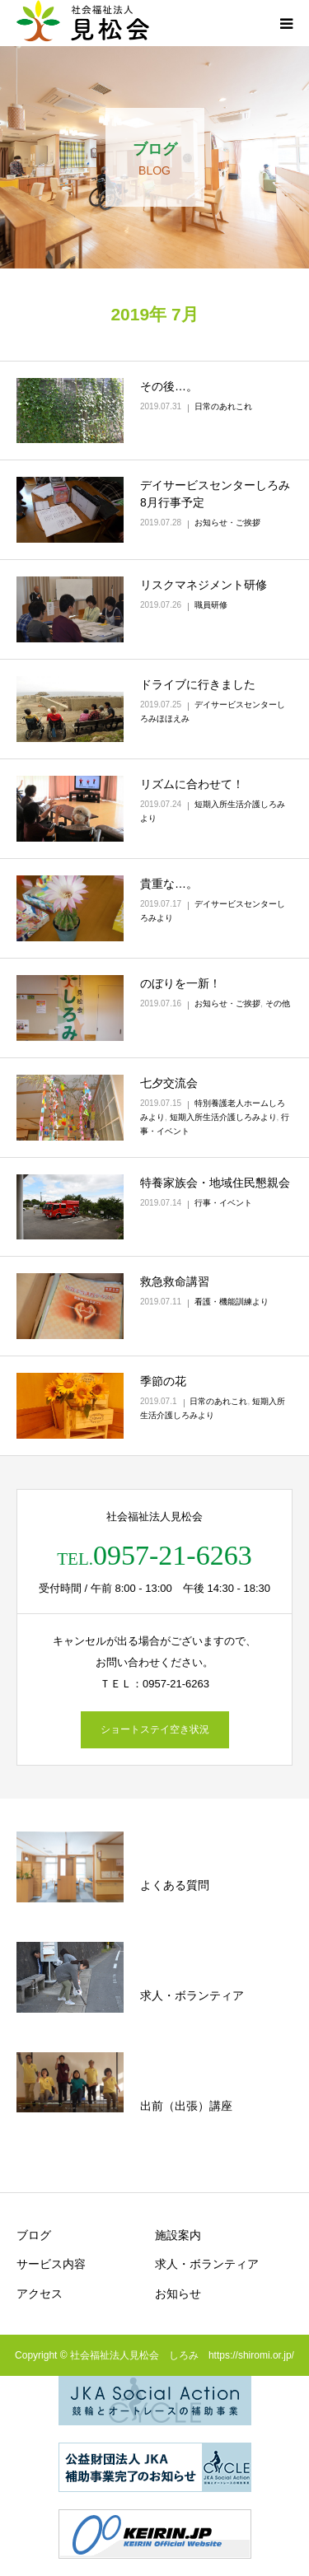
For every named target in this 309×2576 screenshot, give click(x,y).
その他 (277, 1003)
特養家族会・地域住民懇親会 (215, 1182)
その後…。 (169, 386)
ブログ (33, 2235)
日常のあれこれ (223, 406)
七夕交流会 (169, 1083)
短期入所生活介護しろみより (223, 1117)
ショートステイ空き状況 (155, 1729)
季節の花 (163, 1381)
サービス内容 (51, 2263)
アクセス (39, 2293)
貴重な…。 (169, 883)
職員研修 (210, 604)
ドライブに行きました (197, 684)
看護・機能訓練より (231, 1301)
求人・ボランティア (207, 2263)
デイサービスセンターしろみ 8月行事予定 (215, 493)
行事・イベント (223, 1202)
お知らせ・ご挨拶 (227, 522)
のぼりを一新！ (180, 983)
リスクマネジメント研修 (203, 584)
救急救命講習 (174, 1281)
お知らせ (178, 2293)
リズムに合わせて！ (192, 784)
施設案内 (178, 2235)
